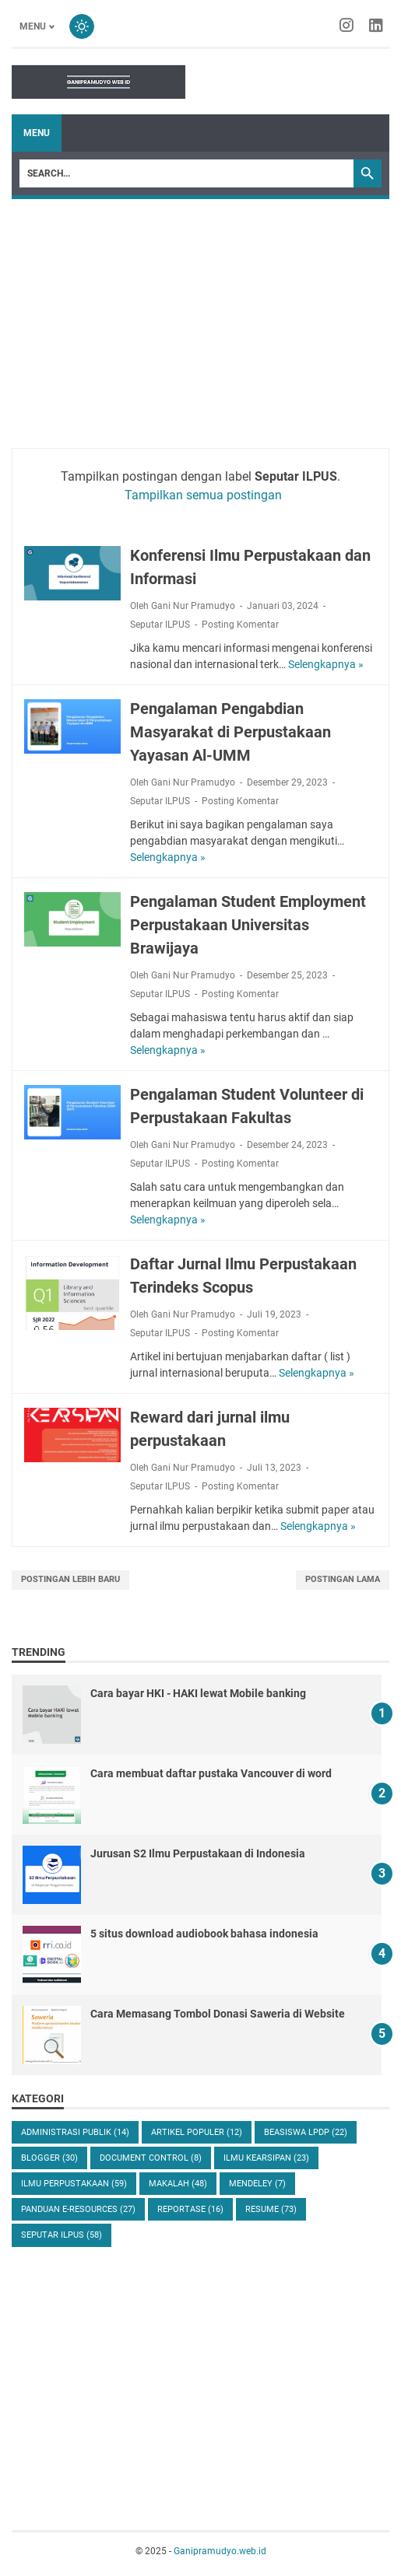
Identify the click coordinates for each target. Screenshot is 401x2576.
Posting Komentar (240, 624)
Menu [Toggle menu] (32, 26)
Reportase (190, 2209)
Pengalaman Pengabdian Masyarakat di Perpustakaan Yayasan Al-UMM (230, 732)
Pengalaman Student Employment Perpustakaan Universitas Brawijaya (248, 924)
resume (271, 2209)
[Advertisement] (200, 316)
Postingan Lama (342, 1579)
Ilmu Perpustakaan (74, 2184)
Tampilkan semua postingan (203, 495)
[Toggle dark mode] (81, 26)
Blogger (49, 2158)
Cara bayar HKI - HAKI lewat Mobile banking (198, 1693)
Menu (36, 133)
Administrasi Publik (75, 2132)
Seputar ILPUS (160, 624)
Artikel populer (196, 2132)
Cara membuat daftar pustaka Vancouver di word (211, 1773)
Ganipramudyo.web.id (220, 2551)
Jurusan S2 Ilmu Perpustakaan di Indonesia (197, 1853)
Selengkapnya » (326, 664)
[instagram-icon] (346, 26)
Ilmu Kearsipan (266, 2158)
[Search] (186, 173)
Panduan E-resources (78, 2209)
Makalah (178, 2184)
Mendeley (257, 2184)
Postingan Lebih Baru (70, 1579)
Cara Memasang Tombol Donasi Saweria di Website (217, 2013)
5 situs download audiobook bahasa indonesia (204, 1933)
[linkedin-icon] (376, 26)
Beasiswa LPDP (305, 2132)
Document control (151, 2158)
